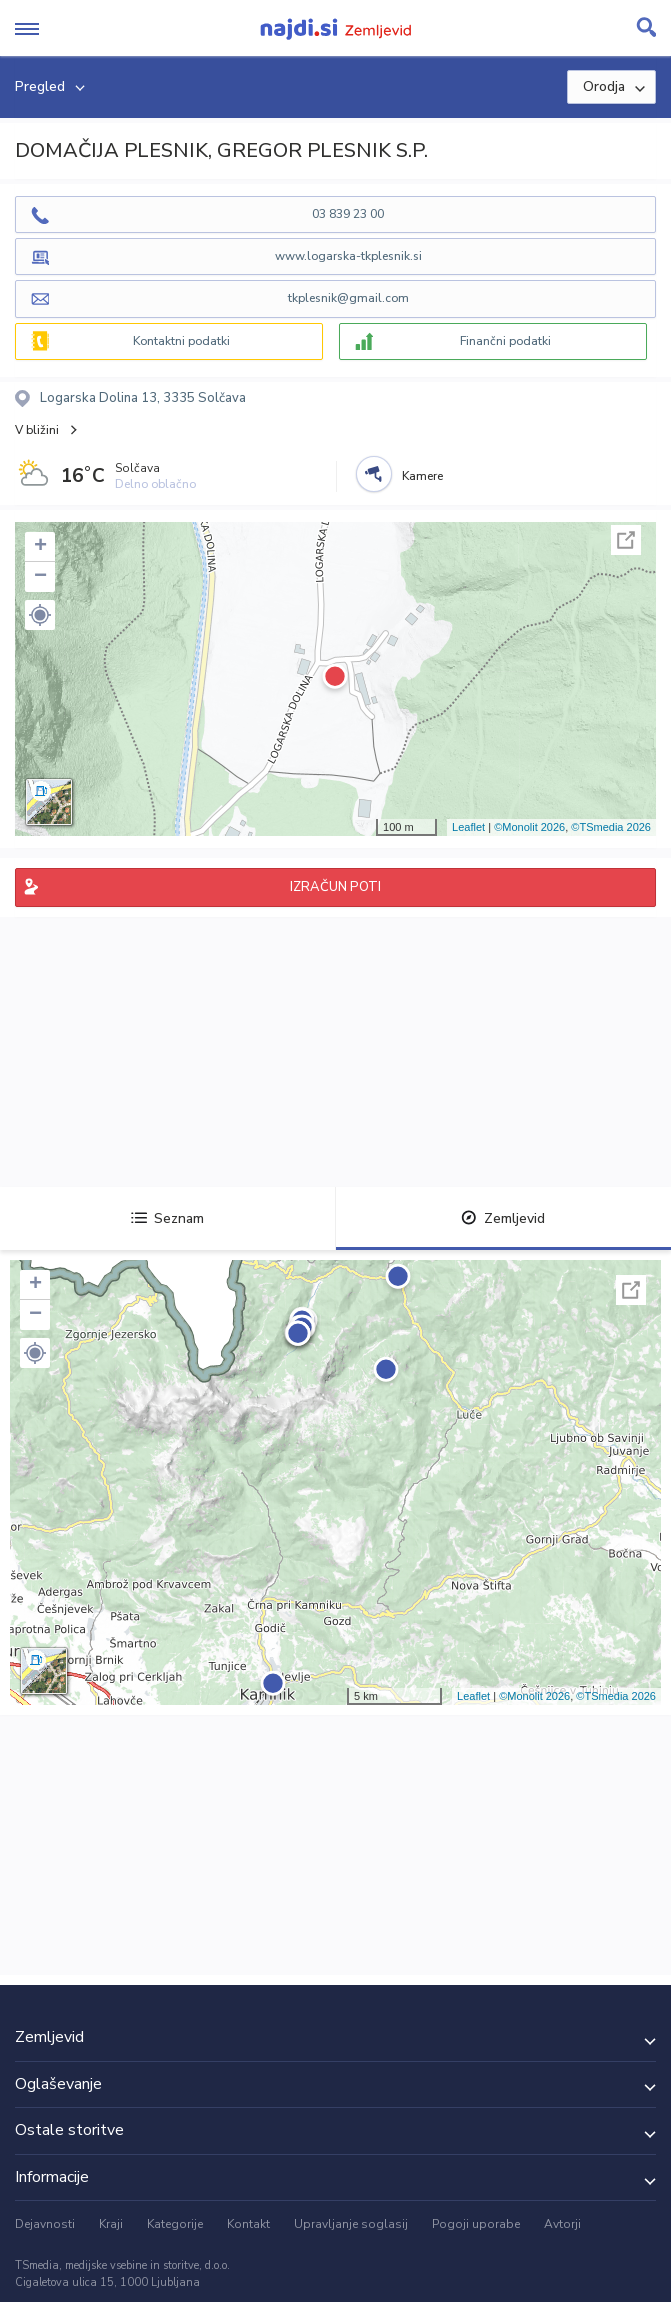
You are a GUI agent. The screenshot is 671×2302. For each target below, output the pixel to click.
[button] (40, 615)
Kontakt (248, 2224)
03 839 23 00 (348, 214)
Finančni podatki (505, 341)
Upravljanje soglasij (351, 2224)
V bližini (37, 430)
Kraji (111, 2224)
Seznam (167, 1218)
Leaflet (468, 827)
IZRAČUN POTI (335, 887)
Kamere (422, 476)
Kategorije (175, 2224)
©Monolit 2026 (529, 827)
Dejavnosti (45, 2224)
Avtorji (562, 2224)
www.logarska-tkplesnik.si (348, 256)
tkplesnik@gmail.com (348, 298)
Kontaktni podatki (181, 341)
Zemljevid (503, 1218)
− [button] (40, 577)
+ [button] (40, 547)
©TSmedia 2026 (611, 827)
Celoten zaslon (626, 540)
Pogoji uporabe (476, 2224)
